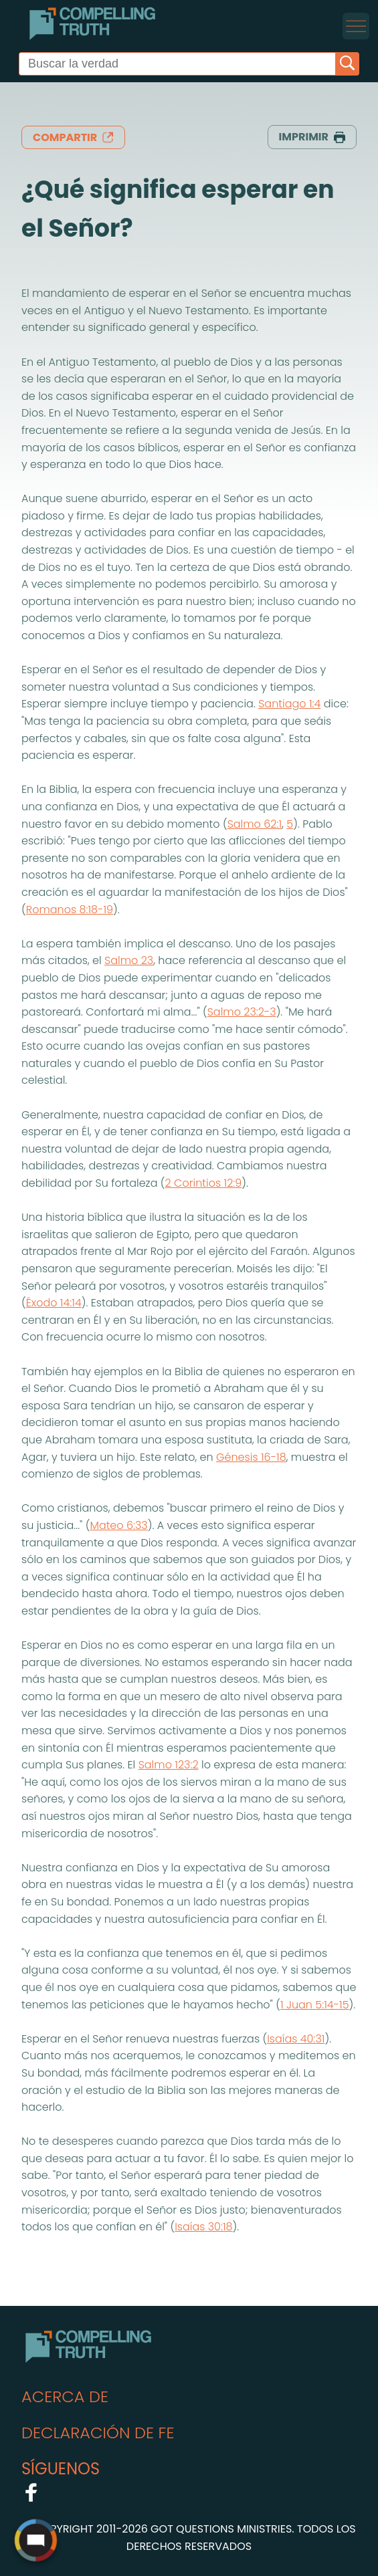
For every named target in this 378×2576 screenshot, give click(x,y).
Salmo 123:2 (168, 1764)
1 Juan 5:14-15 (314, 2004)
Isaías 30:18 (203, 2226)
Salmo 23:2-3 (241, 1012)
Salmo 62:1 (254, 824)
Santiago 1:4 (289, 703)
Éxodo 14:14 (54, 1302)
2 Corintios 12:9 (203, 1183)
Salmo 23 (128, 960)
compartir (73, 137)
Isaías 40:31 (295, 2038)
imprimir (312, 136)
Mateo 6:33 (118, 1525)
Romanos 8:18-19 (69, 909)
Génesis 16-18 (251, 1457)
